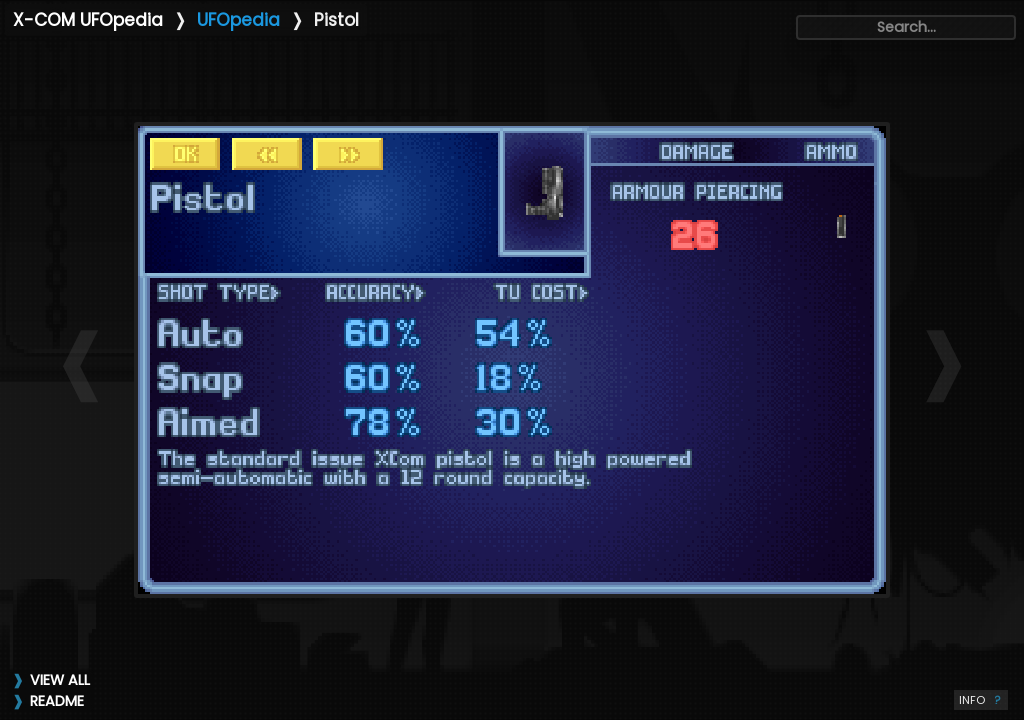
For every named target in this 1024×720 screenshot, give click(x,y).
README (57, 701)
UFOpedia (238, 20)
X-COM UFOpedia (88, 20)
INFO (981, 700)
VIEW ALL (60, 680)
